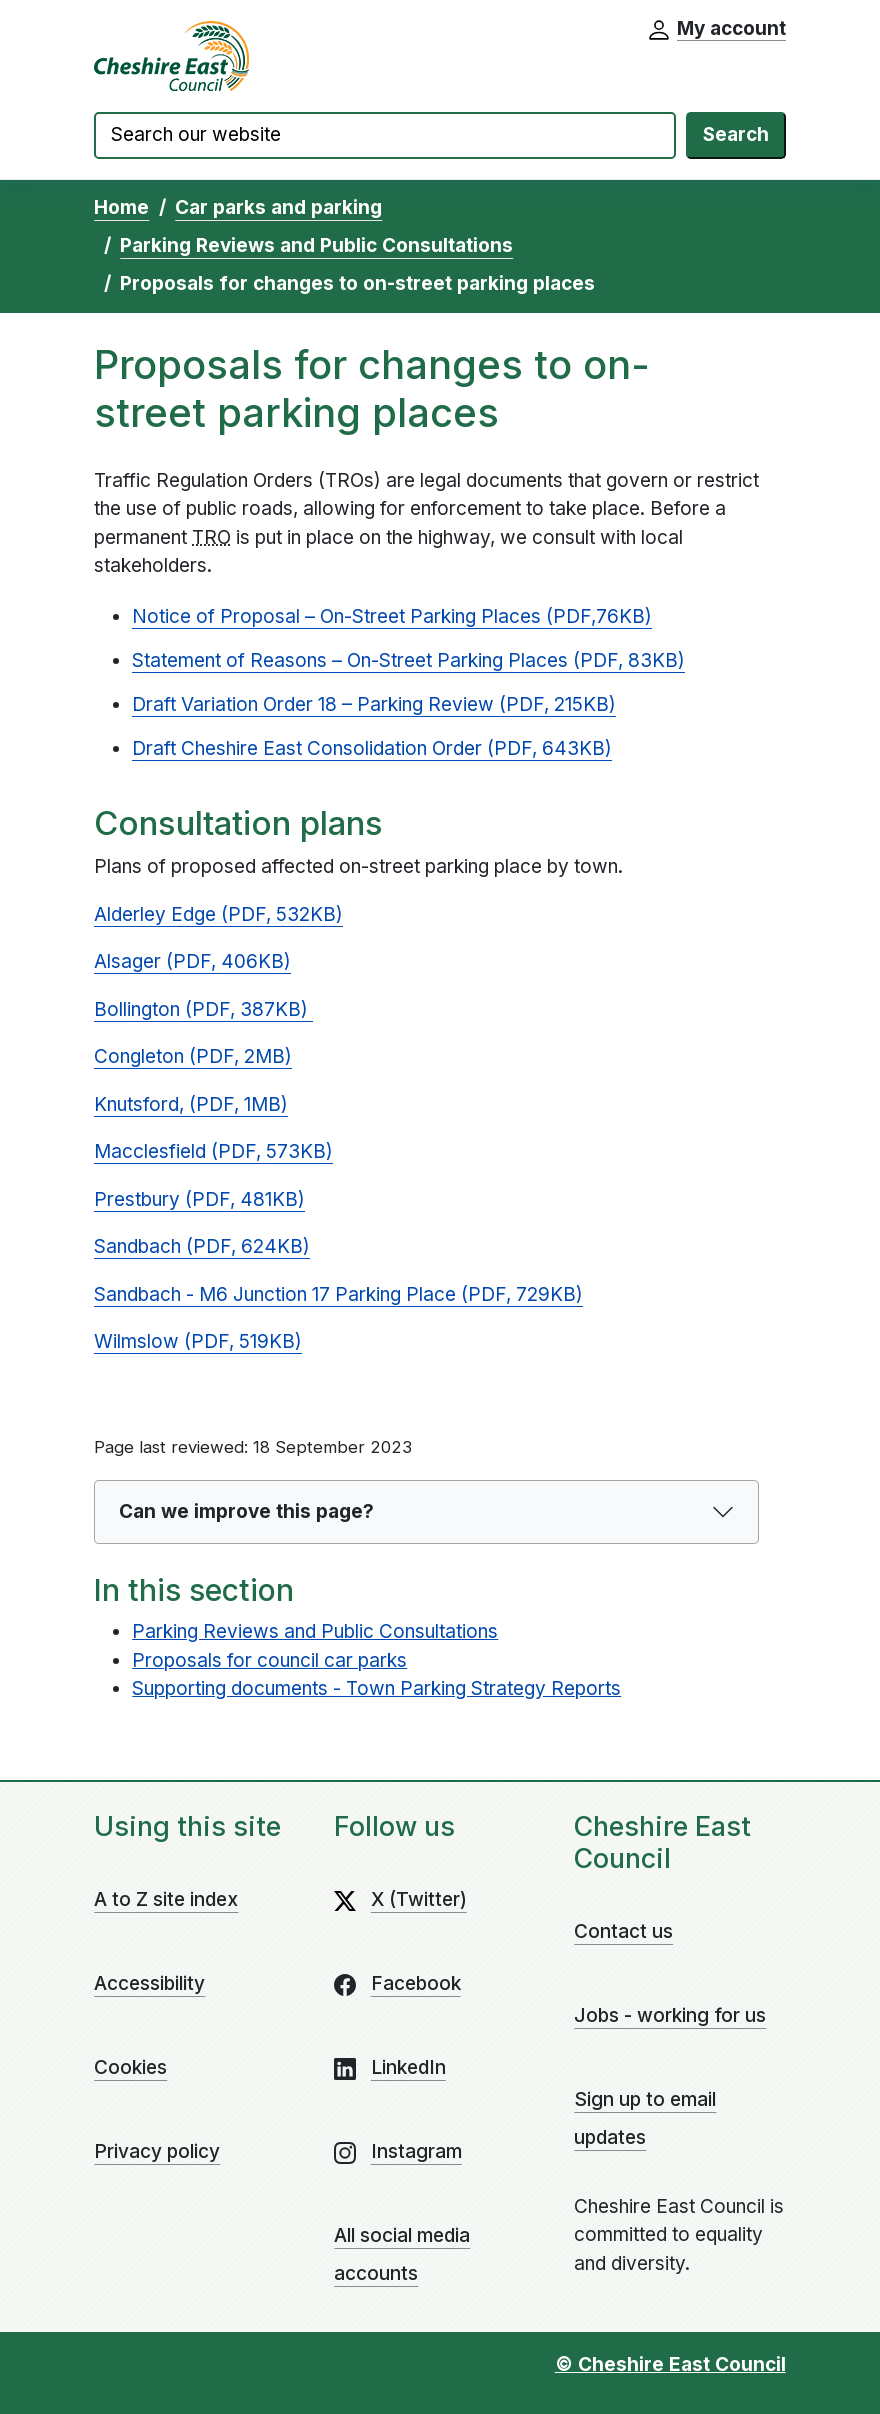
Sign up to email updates (645, 2118)
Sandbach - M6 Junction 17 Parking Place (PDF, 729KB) (338, 1294)
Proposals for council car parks (269, 1660)
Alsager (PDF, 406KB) (192, 961)
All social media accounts (402, 2254)
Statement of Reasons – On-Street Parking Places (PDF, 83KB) (408, 660)
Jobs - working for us (670, 2015)
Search (736, 134)
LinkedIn (408, 2067)
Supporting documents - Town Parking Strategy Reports (376, 1688)
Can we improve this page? (246, 1511)
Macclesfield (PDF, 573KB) (213, 1151)
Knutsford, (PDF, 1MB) (191, 1104)
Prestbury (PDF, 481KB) (199, 1199)
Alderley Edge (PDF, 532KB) (218, 914)
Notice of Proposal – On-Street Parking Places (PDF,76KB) (392, 616)
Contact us (623, 1931)
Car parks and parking (278, 207)
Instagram (416, 2151)
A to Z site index (166, 1899)
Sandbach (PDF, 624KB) (202, 1246)
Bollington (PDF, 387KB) (203, 1009)
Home (121, 207)
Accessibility (149, 1983)
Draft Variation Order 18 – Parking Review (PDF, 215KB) (374, 704)
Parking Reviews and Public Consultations (316, 245)
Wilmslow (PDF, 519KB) (198, 1341)
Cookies (130, 2067)
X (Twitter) (419, 1899)
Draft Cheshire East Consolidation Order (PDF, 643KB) (372, 748)
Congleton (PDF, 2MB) (193, 1056)
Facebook (416, 1983)
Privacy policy (157, 2151)
